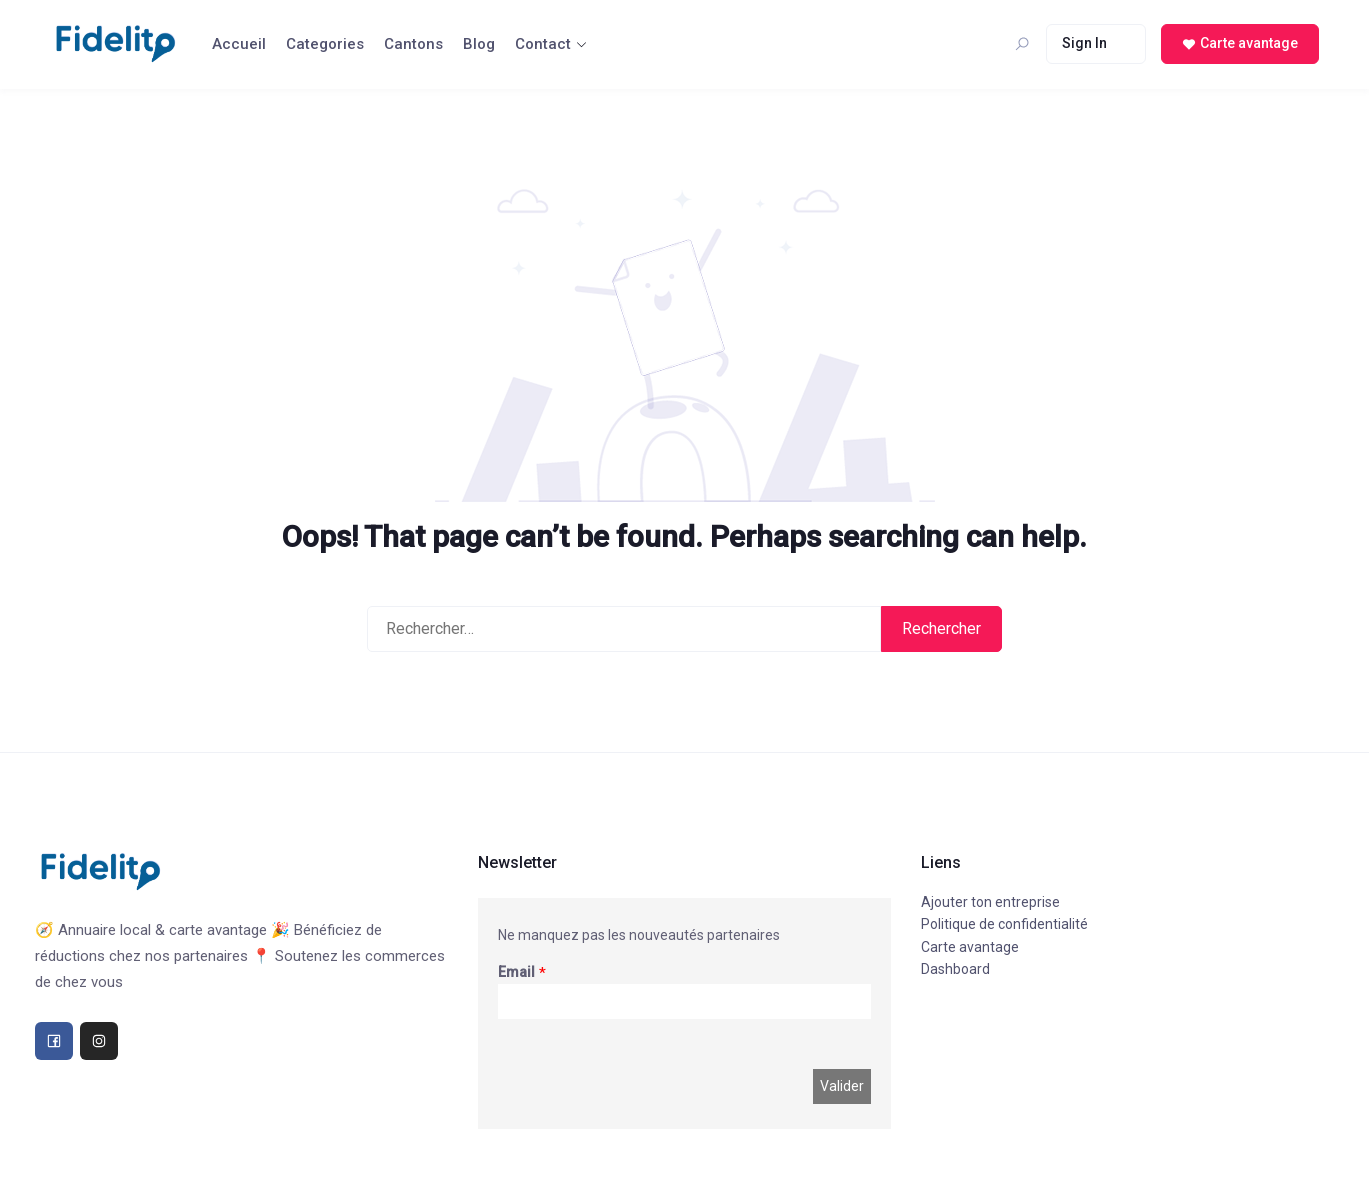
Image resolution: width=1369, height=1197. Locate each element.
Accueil (239, 44)
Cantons (413, 44)
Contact (543, 44)
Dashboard (955, 969)
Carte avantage (970, 947)
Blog (479, 44)
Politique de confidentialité (1004, 924)
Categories (325, 44)
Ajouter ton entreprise (990, 902)
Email (516, 972)
